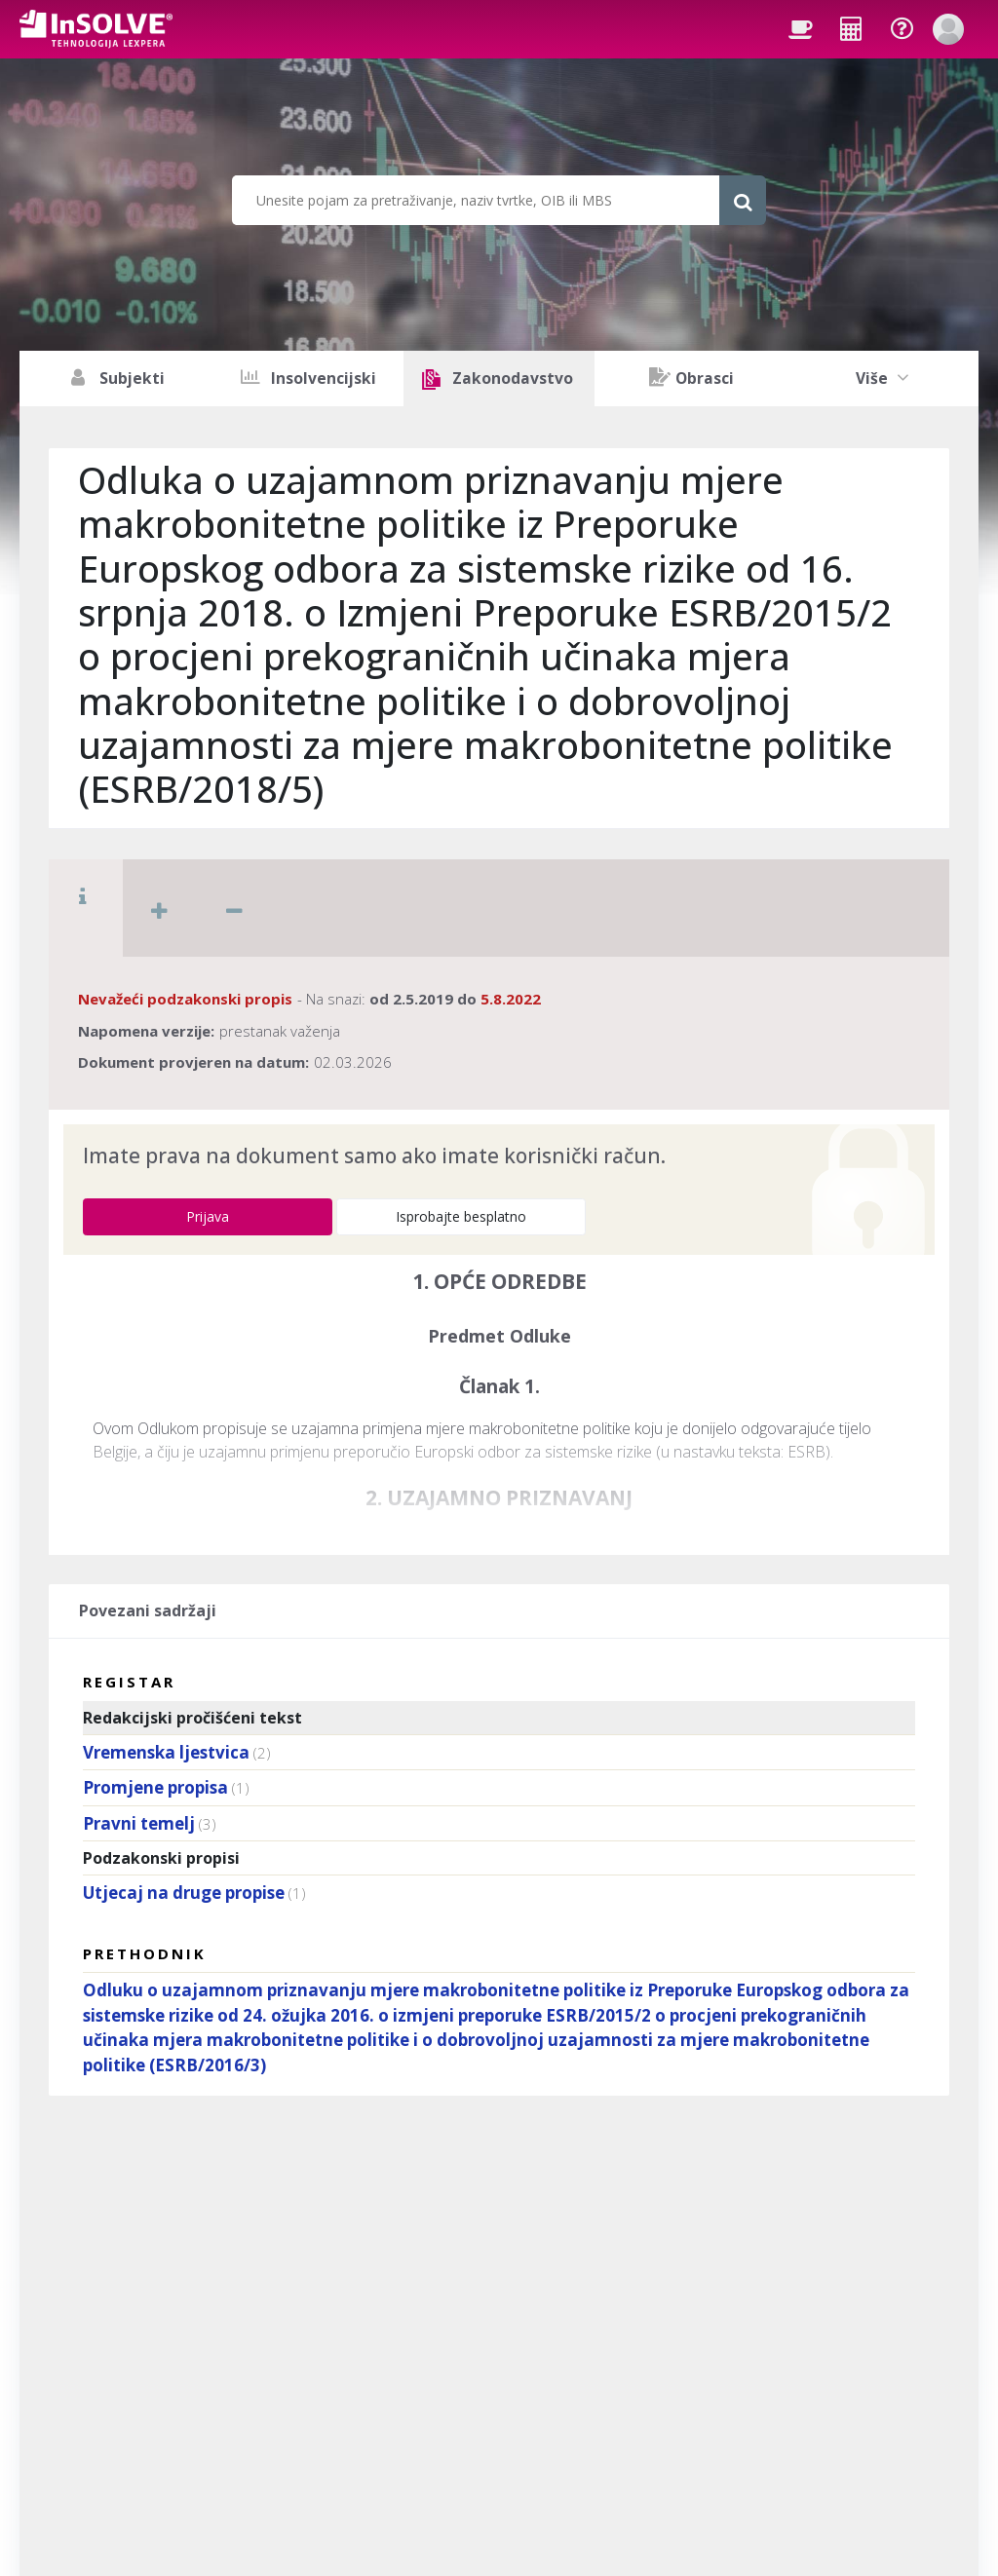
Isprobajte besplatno (461, 1216)
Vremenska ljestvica (166, 1752)
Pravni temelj (139, 1823)
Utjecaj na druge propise (184, 1892)
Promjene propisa (155, 1787)
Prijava (207, 1216)
